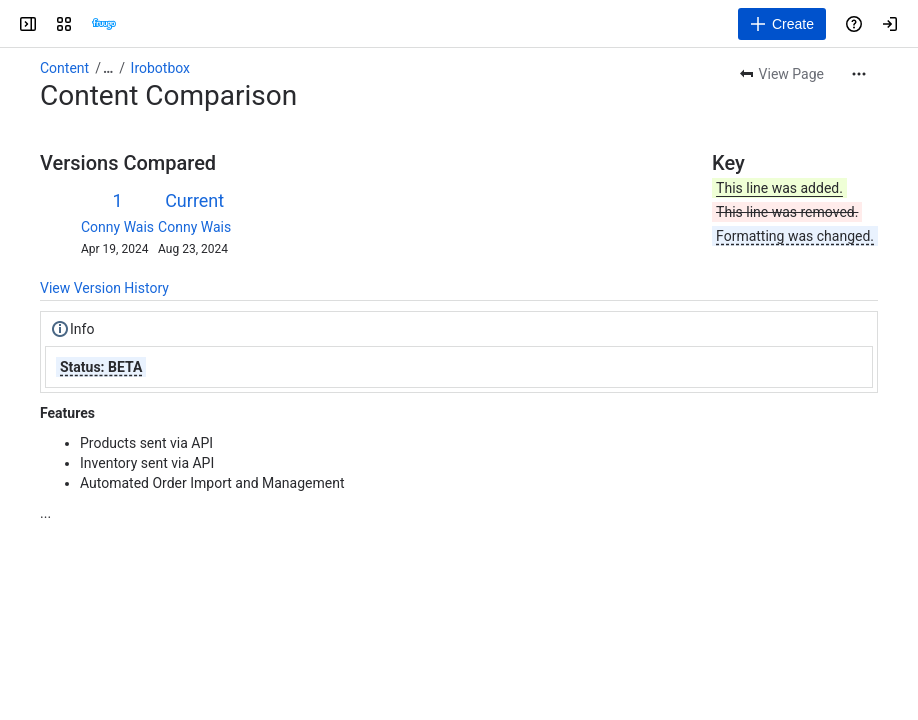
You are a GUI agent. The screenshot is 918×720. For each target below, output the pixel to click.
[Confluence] (104, 24)
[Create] (782, 24)
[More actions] (859, 74)
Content (64, 68)
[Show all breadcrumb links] (108, 68)
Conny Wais (117, 227)
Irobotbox (160, 68)
